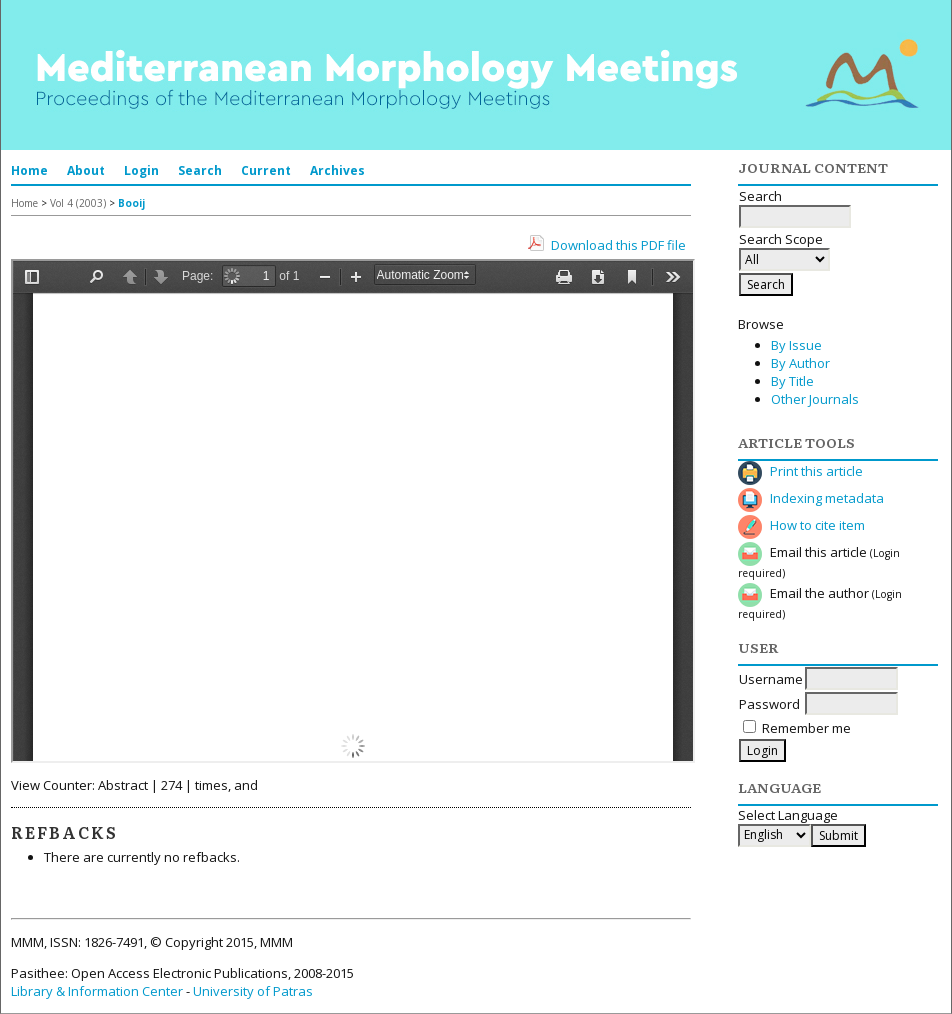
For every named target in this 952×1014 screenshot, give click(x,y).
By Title (792, 381)
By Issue (796, 345)
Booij (131, 203)
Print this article (816, 471)
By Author (800, 363)
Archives (337, 170)
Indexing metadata (827, 498)
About (86, 170)
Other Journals (815, 399)
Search (200, 170)
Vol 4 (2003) (78, 203)
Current (266, 170)
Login (141, 170)
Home (29, 170)
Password (769, 704)
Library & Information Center (97, 991)
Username (771, 679)
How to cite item (817, 525)
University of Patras (253, 991)
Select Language (788, 815)
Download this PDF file (618, 245)
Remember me (806, 728)
